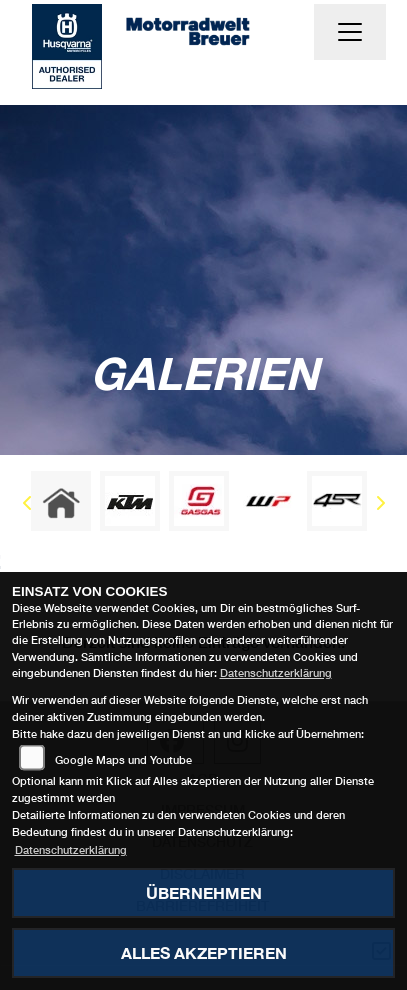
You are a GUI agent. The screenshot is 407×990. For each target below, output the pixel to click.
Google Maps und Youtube (123, 759)
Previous (27, 506)
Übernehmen (204, 892)
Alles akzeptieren (204, 952)
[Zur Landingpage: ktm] (130, 501)
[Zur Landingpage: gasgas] (199, 501)
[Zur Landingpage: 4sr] (337, 501)
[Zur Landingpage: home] (61, 501)
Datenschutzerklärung (276, 672)
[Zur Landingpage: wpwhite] (268, 501)
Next (379, 506)
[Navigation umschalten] (350, 32)
